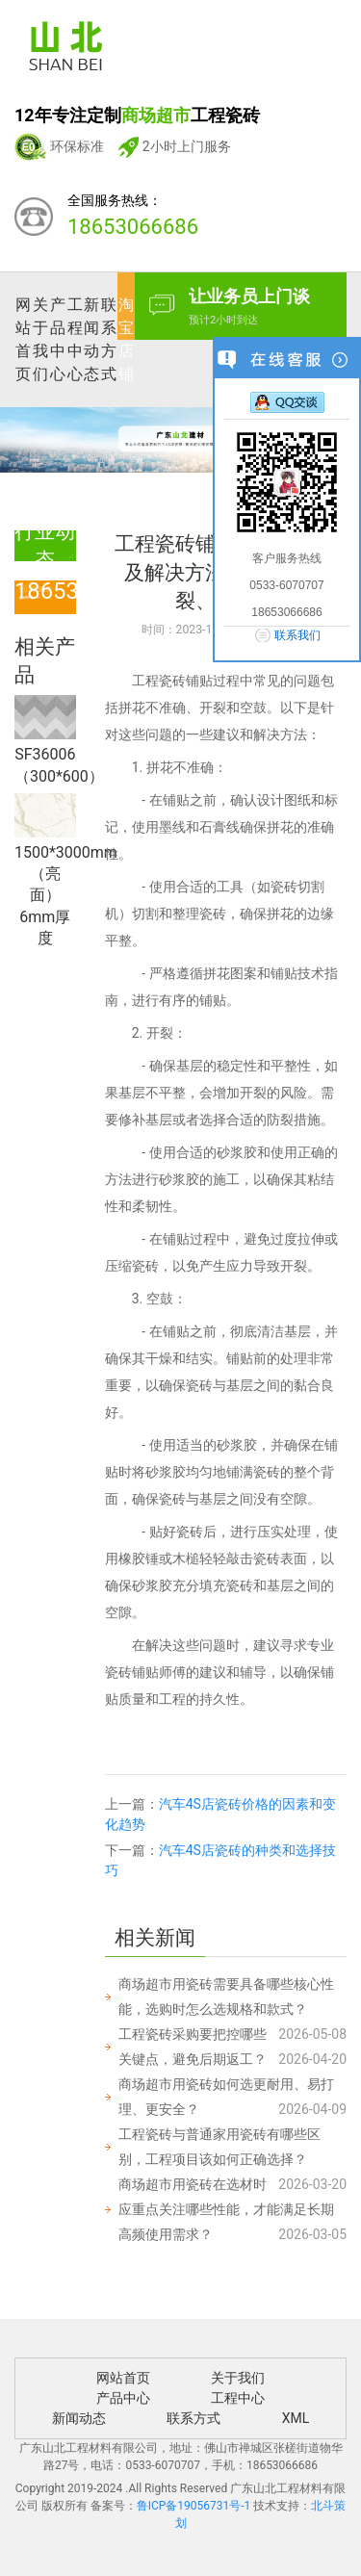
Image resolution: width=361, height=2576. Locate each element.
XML (296, 2418)
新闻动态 (91, 339)
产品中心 (57, 339)
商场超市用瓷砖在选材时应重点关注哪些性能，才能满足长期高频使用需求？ (226, 2209)
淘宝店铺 (126, 339)
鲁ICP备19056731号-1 (194, 2505)
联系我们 (297, 635)
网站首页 (23, 339)
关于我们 (40, 339)
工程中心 (75, 339)
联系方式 (108, 339)
